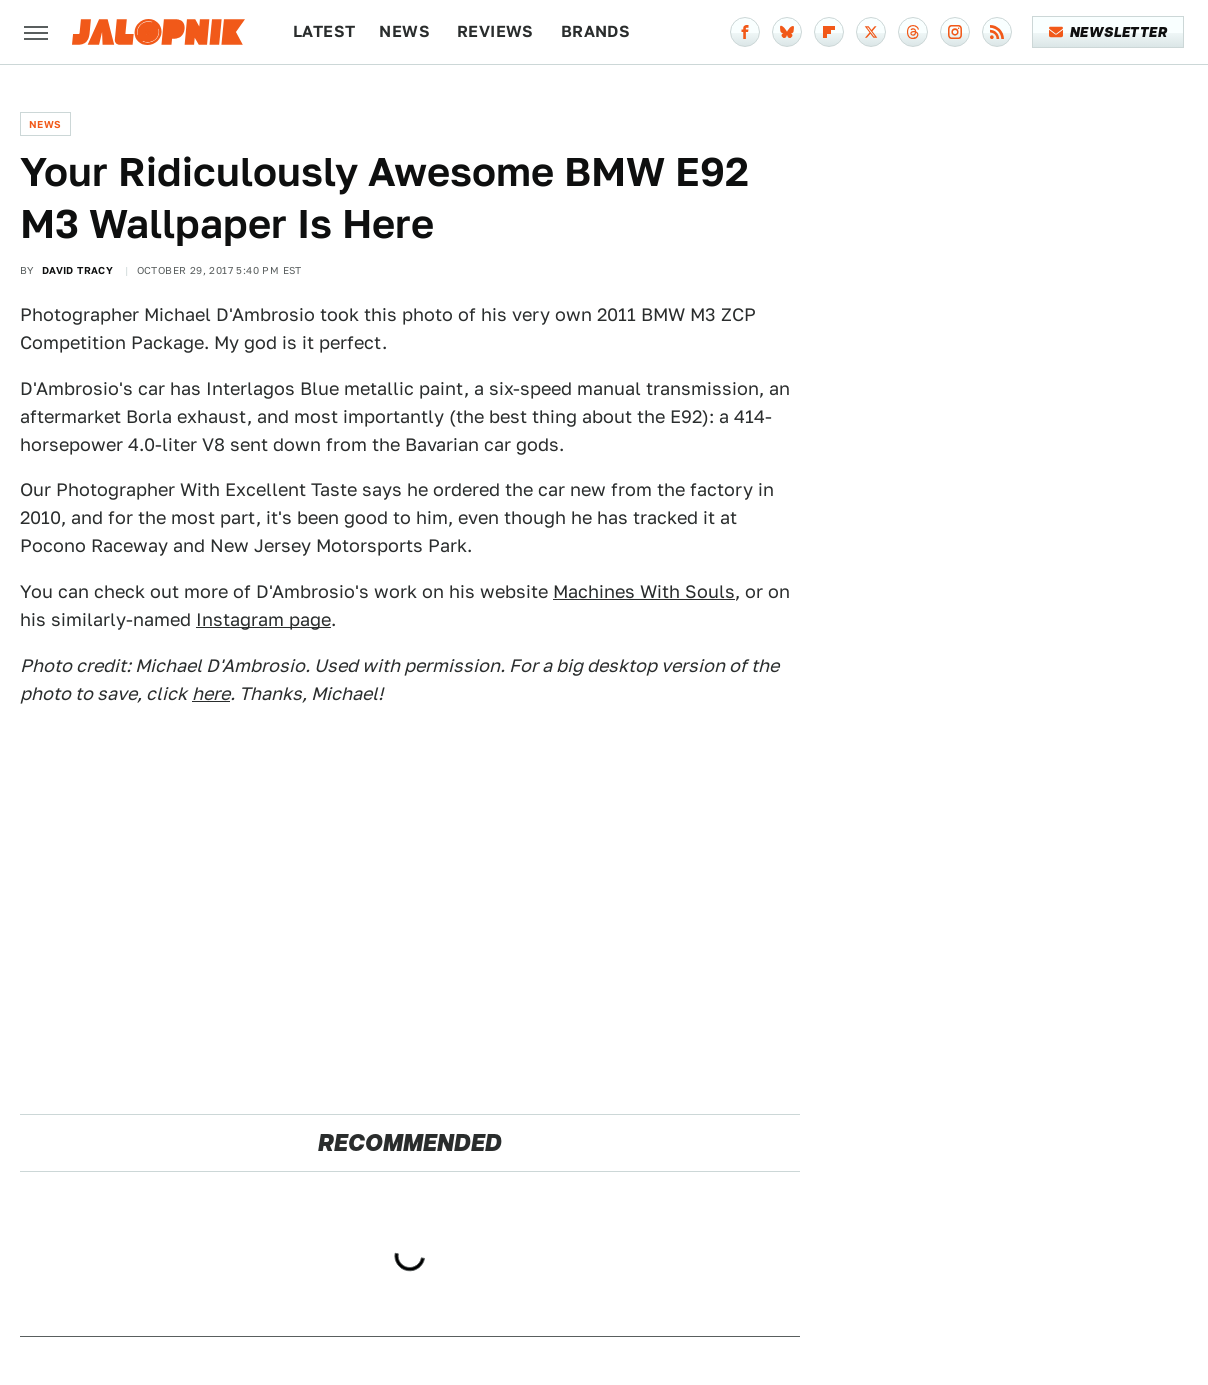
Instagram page (263, 619)
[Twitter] (871, 32)
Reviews (495, 31)
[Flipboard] (829, 32)
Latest (324, 31)
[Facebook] (745, 32)
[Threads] (913, 32)
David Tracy (77, 270)
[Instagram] (955, 32)
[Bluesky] (787, 32)
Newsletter (1108, 32)
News (404, 31)
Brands (595, 31)
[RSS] (997, 32)
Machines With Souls (644, 591)
